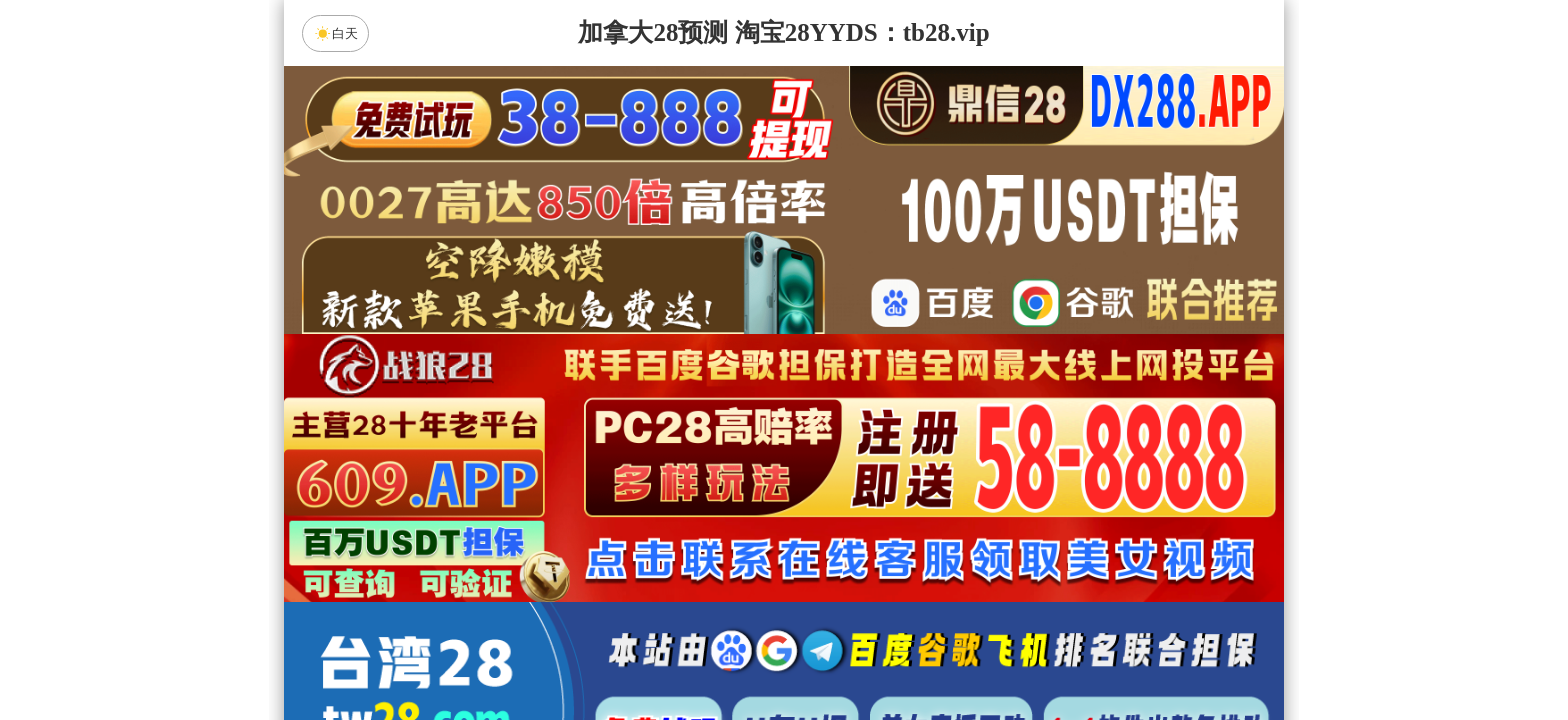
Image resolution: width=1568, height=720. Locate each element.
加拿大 (594, 623)
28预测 (953, 676)
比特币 (974, 623)
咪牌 (924, 534)
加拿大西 (721, 623)
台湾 (847, 623)
